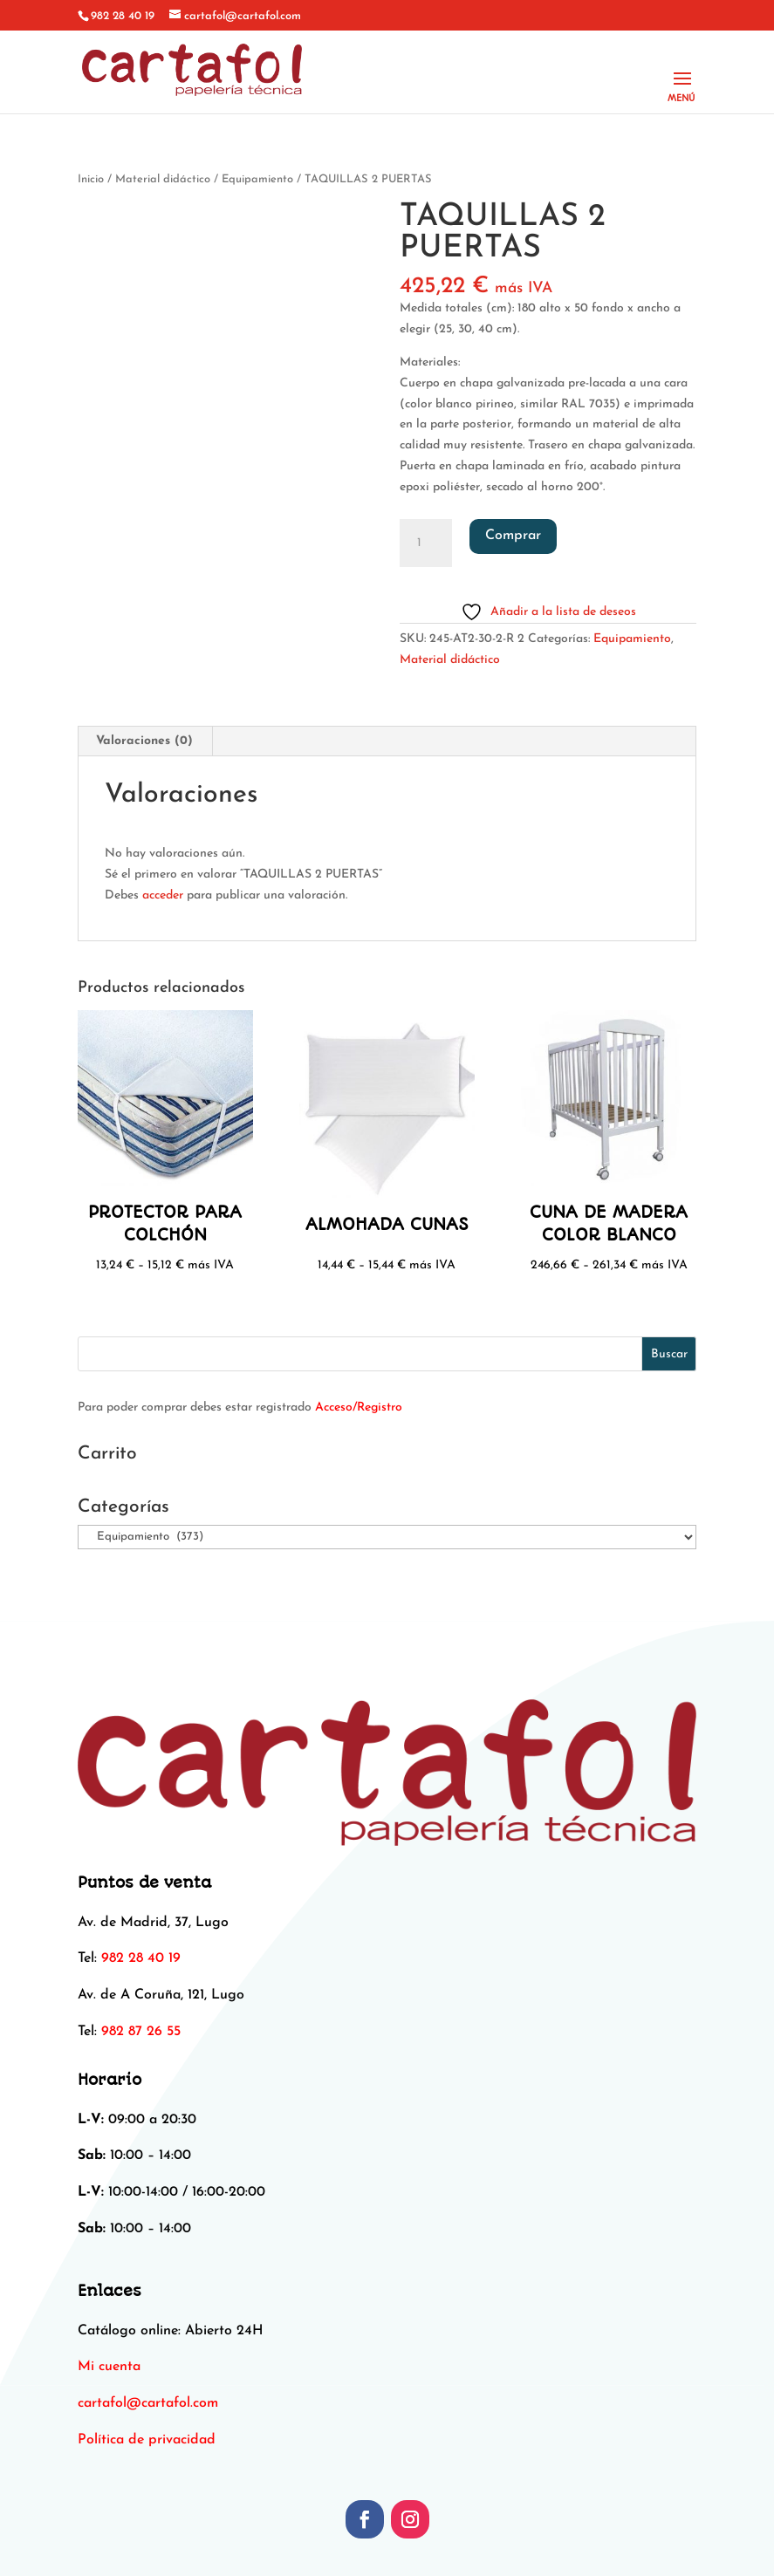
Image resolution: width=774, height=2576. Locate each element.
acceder (162, 895)
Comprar (513, 536)
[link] (148, 2403)
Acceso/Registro (358, 1407)
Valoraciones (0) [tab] (144, 741)
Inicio (91, 179)
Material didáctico (162, 179)
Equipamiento (257, 179)
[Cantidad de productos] (426, 543)
